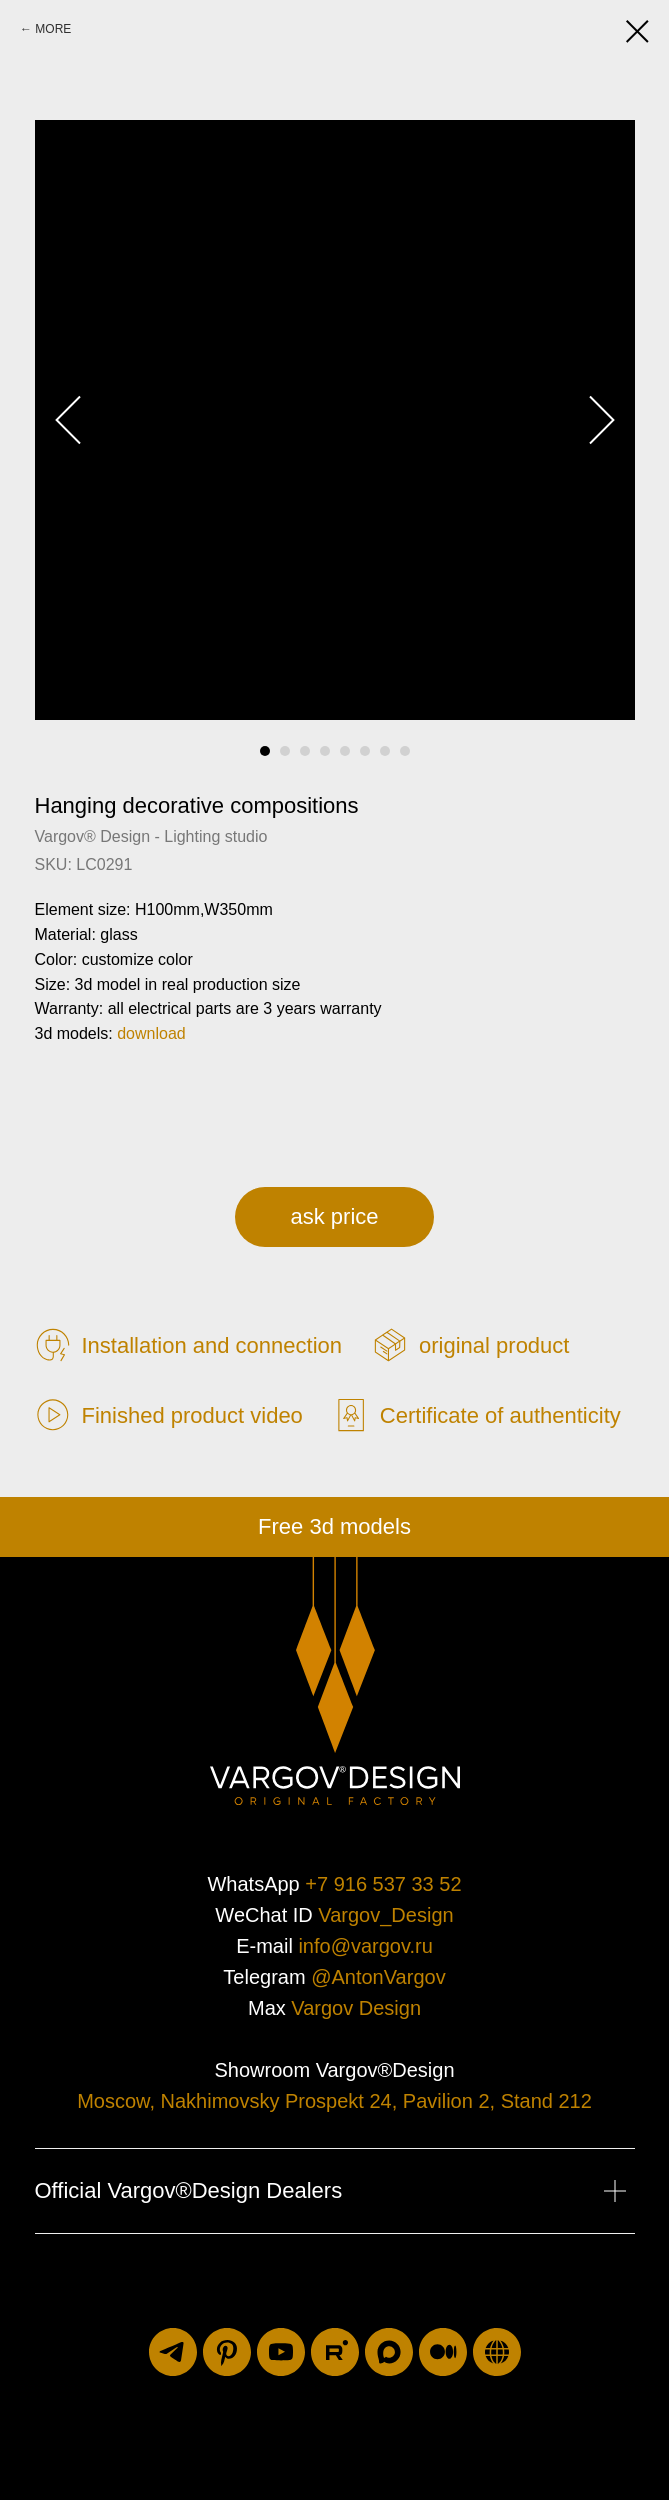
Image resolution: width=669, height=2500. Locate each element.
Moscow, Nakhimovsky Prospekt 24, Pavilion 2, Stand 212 (334, 2101)
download (151, 1033)
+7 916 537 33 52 (383, 1884)
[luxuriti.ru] (497, 2352)
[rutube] (335, 2352)
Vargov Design (356, 2008)
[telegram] (173, 2352)
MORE (53, 29)
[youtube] (281, 2352)
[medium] (443, 2352)
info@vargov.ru (365, 1946)
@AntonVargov (378, 1977)
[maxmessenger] (389, 2352)
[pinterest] (227, 2352)
